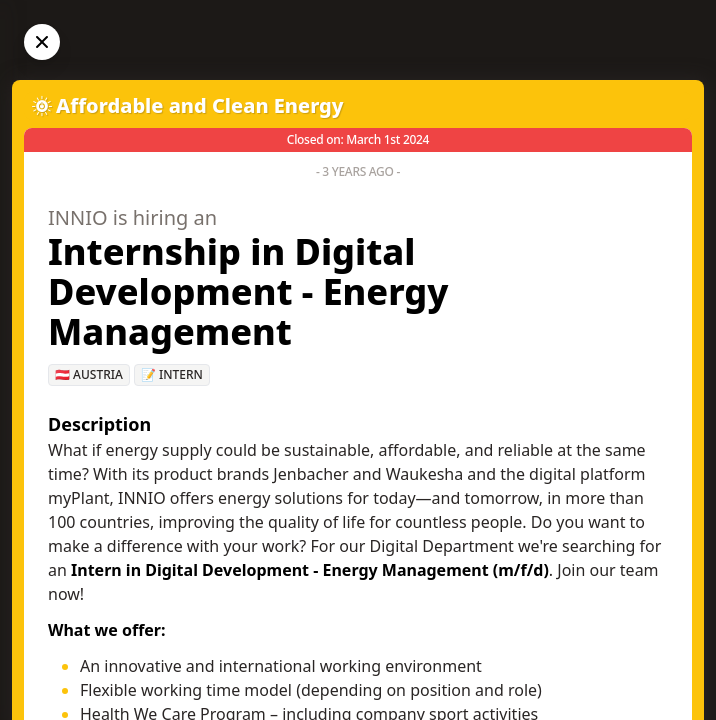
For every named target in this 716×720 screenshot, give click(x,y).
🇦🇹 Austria (89, 374)
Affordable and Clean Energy (200, 105)
